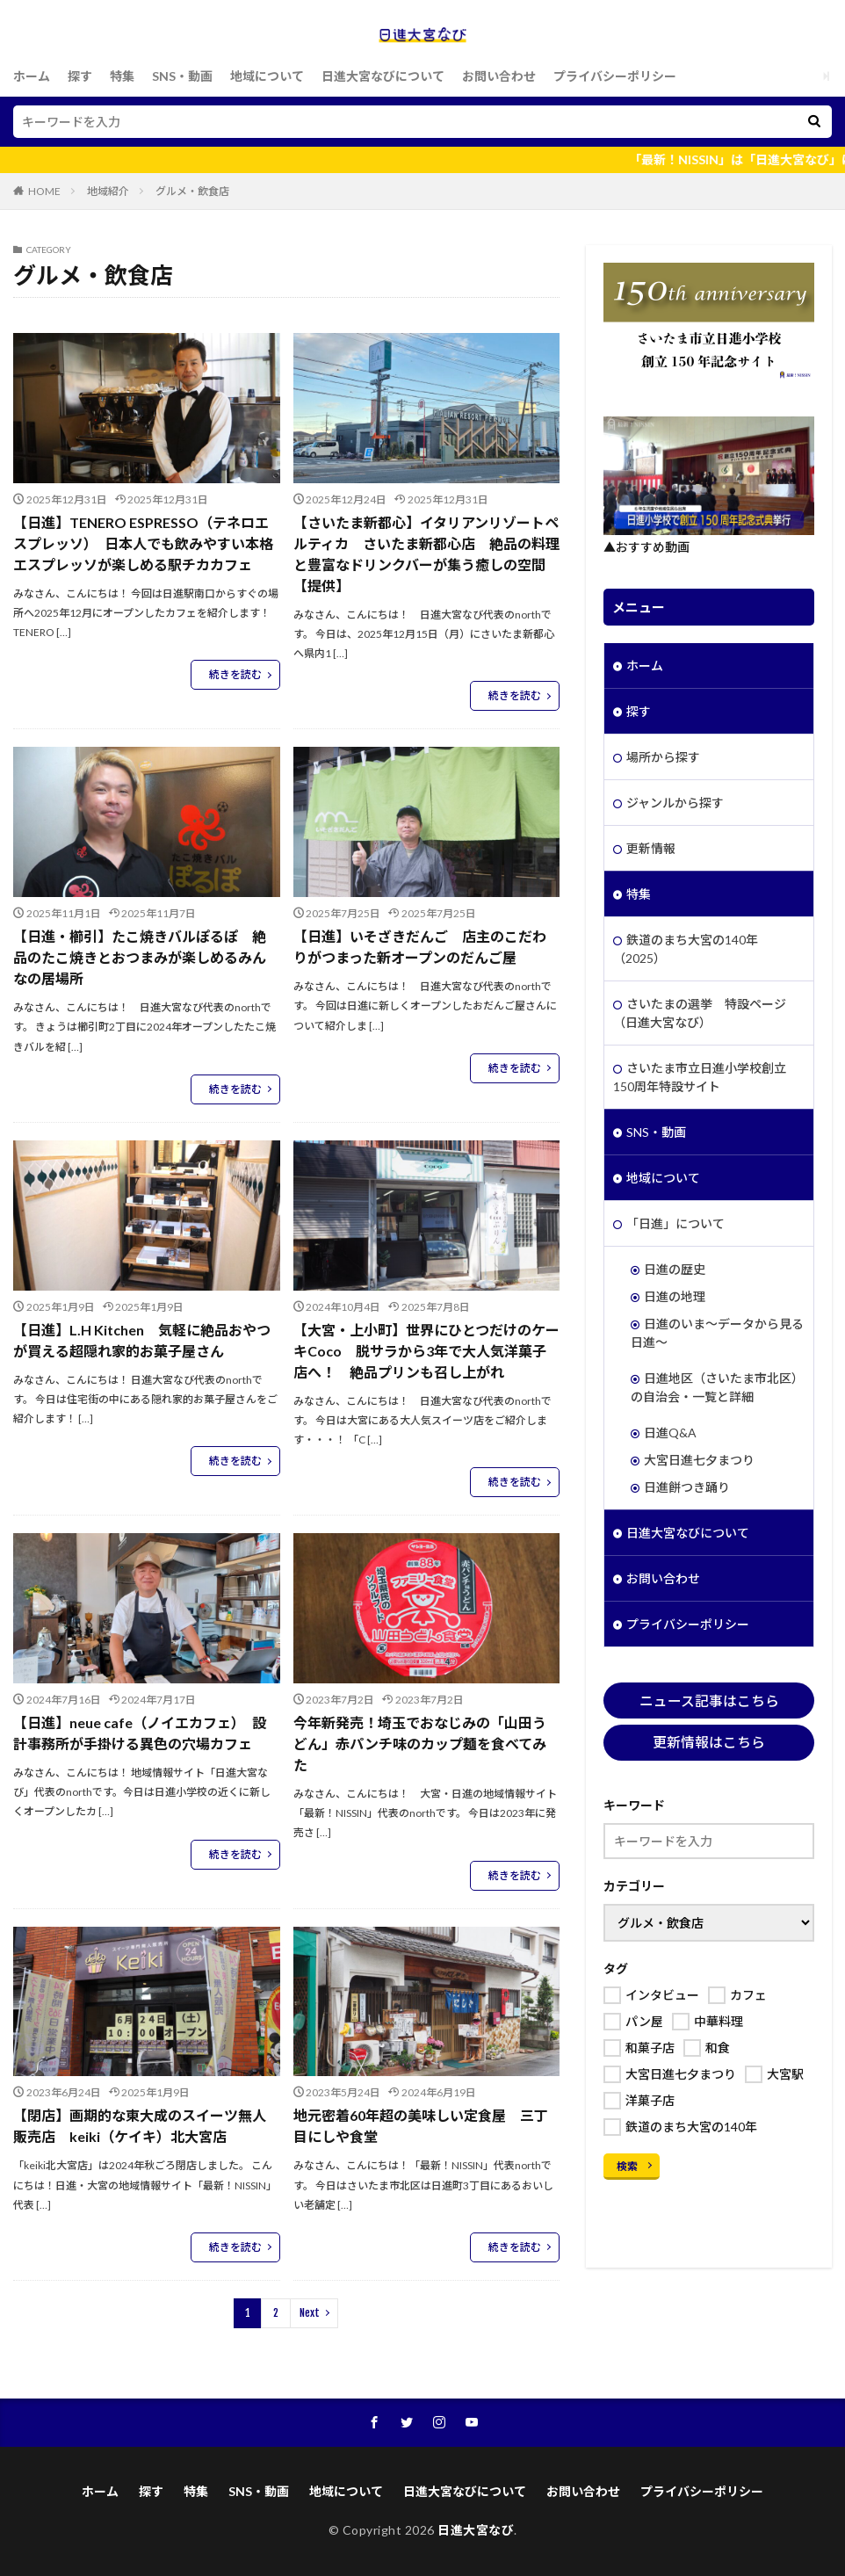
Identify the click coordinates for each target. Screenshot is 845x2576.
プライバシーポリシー (614, 76)
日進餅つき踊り (687, 1487)
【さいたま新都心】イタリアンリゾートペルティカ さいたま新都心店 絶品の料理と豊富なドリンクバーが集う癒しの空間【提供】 (426, 554)
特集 (122, 76)
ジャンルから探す (675, 802)
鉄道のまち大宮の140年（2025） (685, 949)
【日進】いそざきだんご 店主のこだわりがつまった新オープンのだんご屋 (419, 947)
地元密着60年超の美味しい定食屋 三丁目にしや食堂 (420, 2126)
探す (80, 76)
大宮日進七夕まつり (699, 1459)
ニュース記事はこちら (709, 1700)
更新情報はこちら (709, 1741)
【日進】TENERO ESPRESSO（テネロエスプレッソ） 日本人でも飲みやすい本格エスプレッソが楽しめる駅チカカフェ (143, 543)
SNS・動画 (182, 76)
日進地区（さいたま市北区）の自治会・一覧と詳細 (717, 1387)
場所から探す (663, 756)
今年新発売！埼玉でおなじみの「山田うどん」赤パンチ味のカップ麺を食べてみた (419, 1743)
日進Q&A (670, 1432)
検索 (627, 2166)
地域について (267, 76)
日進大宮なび (475, 2529)
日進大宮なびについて (382, 76)
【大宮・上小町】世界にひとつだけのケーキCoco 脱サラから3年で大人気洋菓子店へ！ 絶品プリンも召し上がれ (426, 1350)
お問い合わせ (499, 76)
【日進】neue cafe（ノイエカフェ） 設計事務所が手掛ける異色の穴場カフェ (139, 1733)
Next (310, 2312)
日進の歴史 (674, 1269)
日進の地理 (674, 1296)
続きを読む (235, 674)
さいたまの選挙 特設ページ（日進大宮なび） (699, 1013)
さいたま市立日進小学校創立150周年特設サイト (699, 1077)
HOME (44, 191)
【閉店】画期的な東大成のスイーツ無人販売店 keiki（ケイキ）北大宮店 (139, 2126)
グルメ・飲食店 (192, 191)
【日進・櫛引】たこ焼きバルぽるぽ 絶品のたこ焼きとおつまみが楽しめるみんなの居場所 (139, 957)
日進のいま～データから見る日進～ (717, 1333)
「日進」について (675, 1223)
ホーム (31, 76)
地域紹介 (108, 191)
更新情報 (650, 848)
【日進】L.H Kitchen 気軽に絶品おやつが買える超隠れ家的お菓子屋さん (142, 1340)
